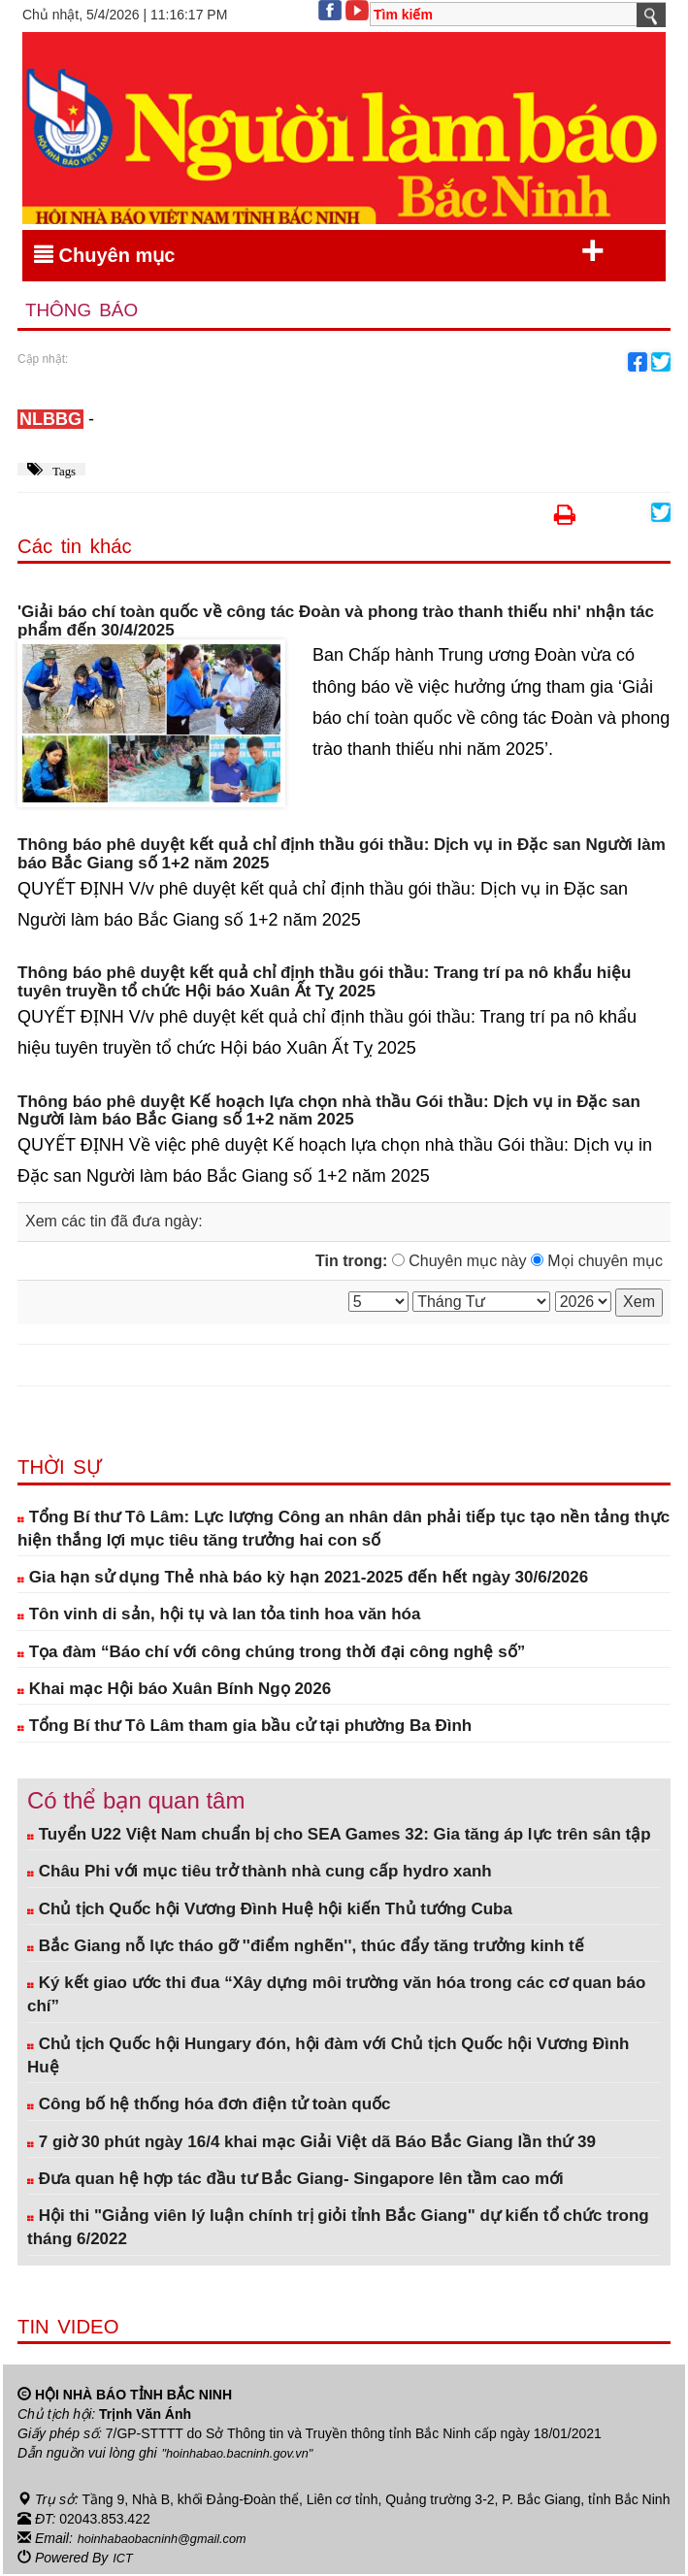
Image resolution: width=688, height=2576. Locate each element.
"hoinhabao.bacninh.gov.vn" (245, 2454)
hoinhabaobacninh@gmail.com (171, 2540)
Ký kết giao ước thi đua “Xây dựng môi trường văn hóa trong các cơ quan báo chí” (336, 1996)
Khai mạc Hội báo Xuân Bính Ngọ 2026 (174, 1690)
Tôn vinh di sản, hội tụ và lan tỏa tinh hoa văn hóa (218, 1617)
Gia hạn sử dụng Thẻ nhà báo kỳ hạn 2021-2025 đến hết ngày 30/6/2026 (302, 1580)
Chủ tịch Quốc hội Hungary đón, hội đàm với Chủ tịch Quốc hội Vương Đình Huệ (328, 2057)
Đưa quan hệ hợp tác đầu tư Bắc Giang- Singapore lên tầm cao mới (295, 2180)
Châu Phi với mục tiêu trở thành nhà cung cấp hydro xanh (259, 1874)
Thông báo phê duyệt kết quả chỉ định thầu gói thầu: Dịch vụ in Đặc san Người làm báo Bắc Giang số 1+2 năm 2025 (341, 857)
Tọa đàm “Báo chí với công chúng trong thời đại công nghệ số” (271, 1654)
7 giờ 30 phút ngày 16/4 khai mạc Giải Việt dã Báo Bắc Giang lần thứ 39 (311, 2144)
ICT (124, 2559)
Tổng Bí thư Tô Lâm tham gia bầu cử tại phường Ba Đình (244, 1728)
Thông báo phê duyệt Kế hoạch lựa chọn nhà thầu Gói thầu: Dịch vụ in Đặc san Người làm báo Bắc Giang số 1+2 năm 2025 (328, 1113)
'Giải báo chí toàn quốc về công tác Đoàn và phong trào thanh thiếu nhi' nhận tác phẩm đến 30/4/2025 (335, 623)
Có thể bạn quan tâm (136, 1802)
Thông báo (87, 312)
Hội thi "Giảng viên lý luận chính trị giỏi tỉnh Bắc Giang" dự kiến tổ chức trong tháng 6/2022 (338, 2229)
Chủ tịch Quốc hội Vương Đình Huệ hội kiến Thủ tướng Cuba (269, 1911)
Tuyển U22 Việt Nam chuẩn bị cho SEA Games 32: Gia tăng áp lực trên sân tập (339, 1836)
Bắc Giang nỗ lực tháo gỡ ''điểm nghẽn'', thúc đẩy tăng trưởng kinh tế (305, 1948)
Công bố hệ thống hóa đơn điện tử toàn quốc (209, 2107)
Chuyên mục (319, 251)
